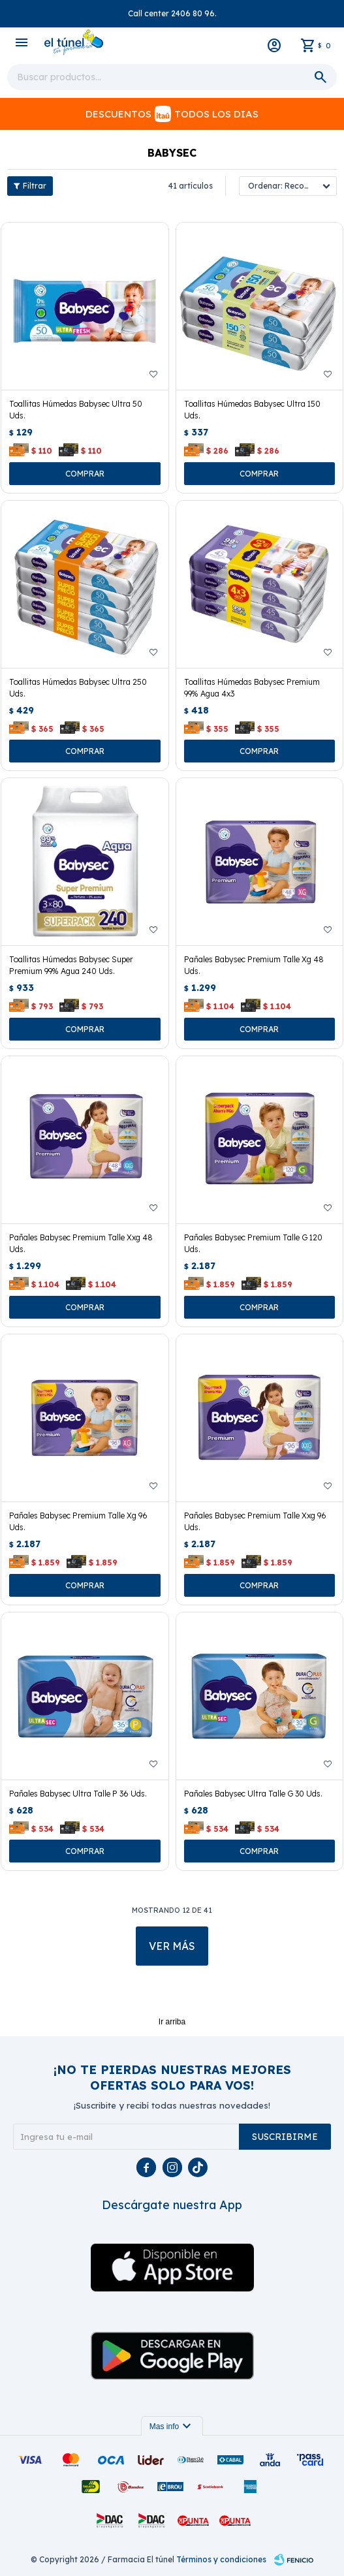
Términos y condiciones (221, 2559)
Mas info (172, 2426)
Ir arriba (172, 2021)
